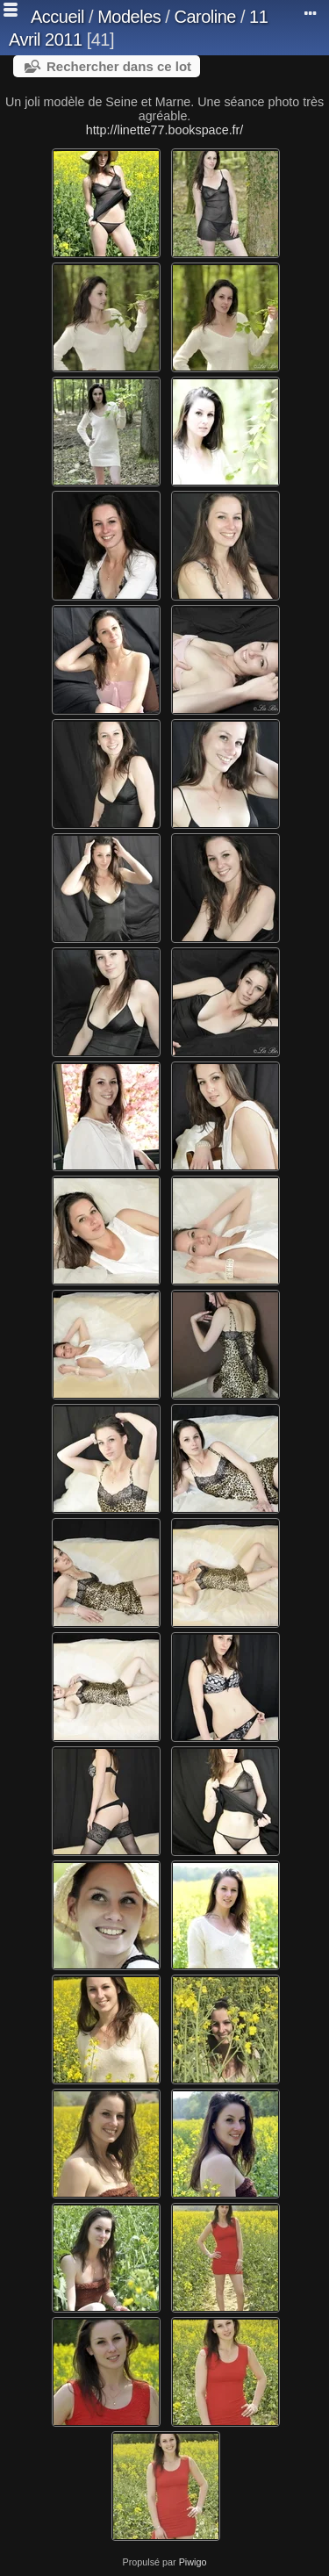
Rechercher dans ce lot (118, 66)
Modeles (129, 16)
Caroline (204, 16)
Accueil (57, 16)
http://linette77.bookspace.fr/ (165, 130)
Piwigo (193, 2562)
